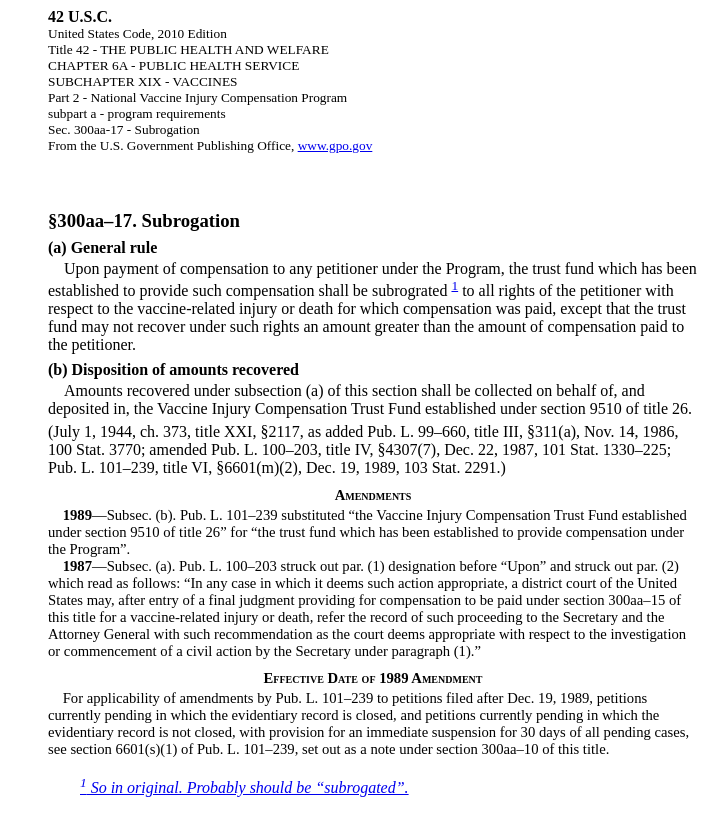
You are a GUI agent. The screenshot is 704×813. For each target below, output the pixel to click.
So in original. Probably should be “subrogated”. (244, 787)
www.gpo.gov (335, 145)
